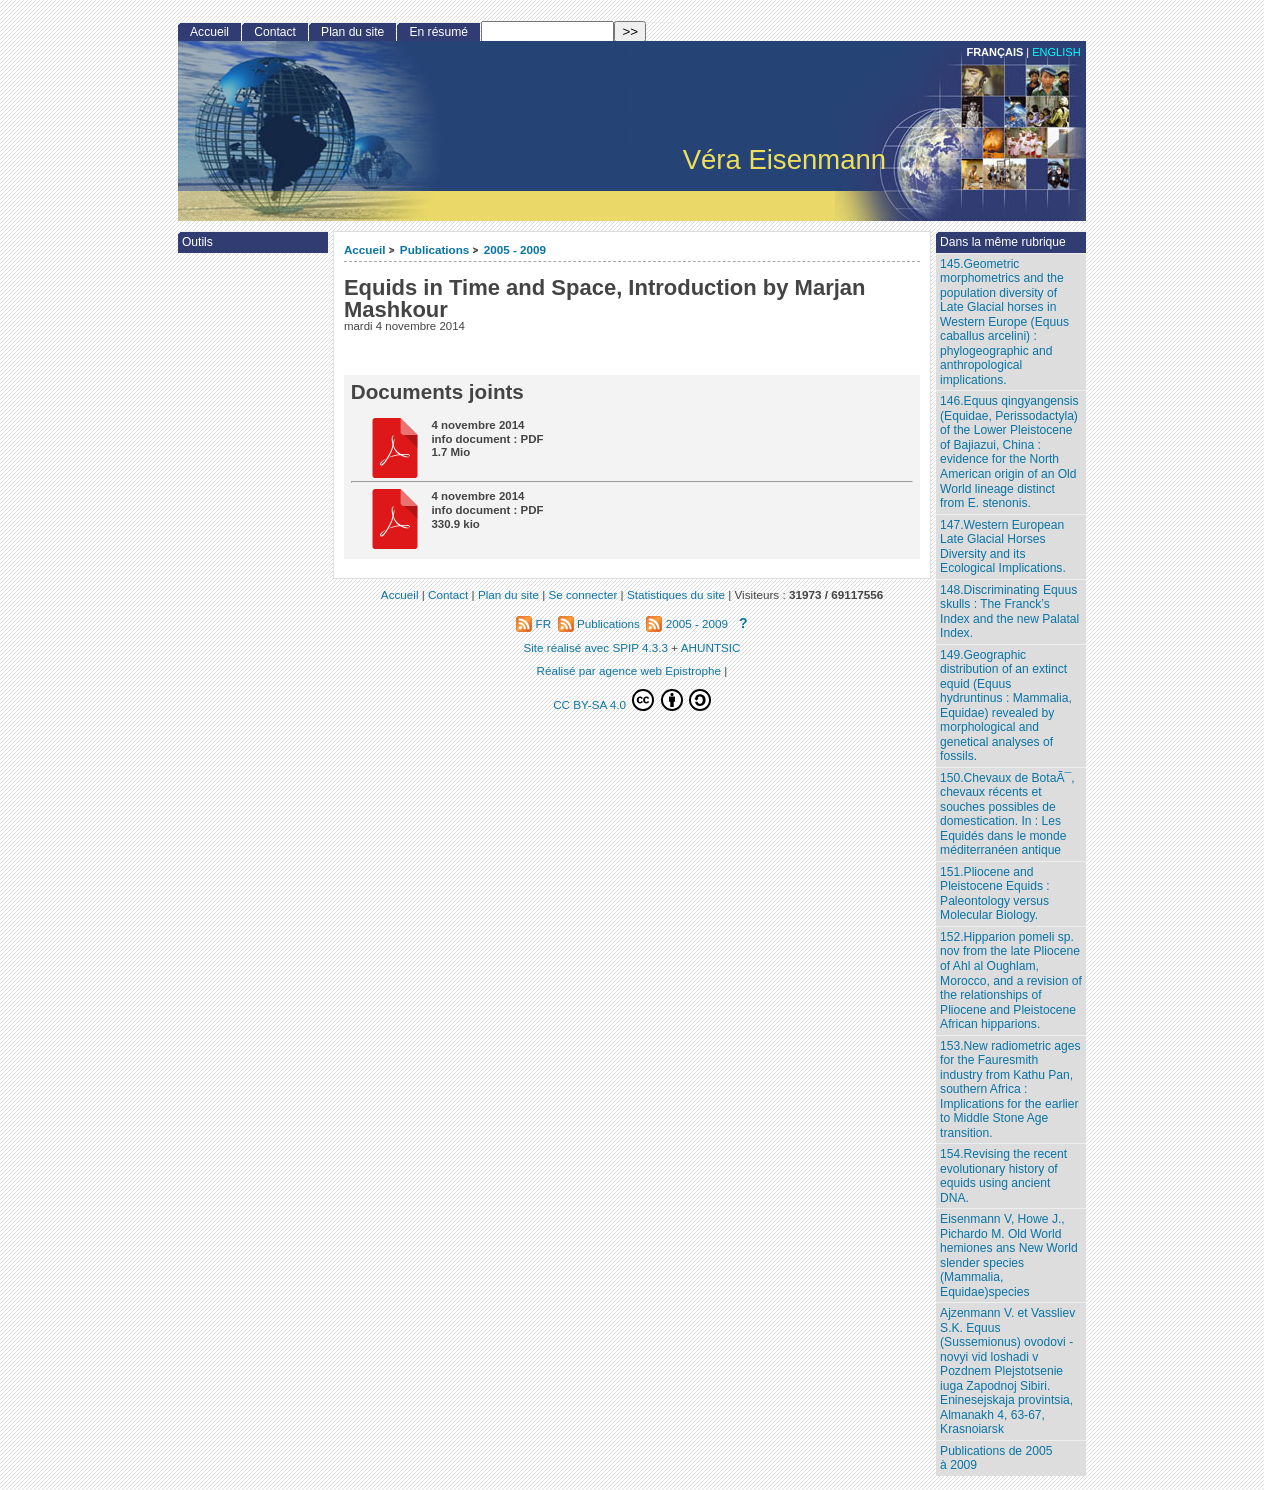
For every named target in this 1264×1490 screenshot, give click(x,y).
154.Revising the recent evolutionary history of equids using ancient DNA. (1003, 1176)
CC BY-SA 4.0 (632, 700)
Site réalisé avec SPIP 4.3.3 (595, 647)
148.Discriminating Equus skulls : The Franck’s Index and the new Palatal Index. (1009, 612)
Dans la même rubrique (1003, 242)
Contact (275, 32)
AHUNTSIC (711, 647)
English (1056, 52)
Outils (197, 242)
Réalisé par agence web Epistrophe (629, 670)
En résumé (438, 32)
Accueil (365, 249)
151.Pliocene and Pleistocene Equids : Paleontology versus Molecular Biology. (995, 894)
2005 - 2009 (515, 249)
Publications (435, 249)
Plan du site (352, 32)
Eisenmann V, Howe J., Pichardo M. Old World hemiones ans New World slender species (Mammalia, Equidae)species (1009, 1255)
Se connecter (582, 594)
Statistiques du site (676, 594)
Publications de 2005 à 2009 (996, 1458)
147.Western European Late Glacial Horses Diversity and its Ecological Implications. (1003, 547)
